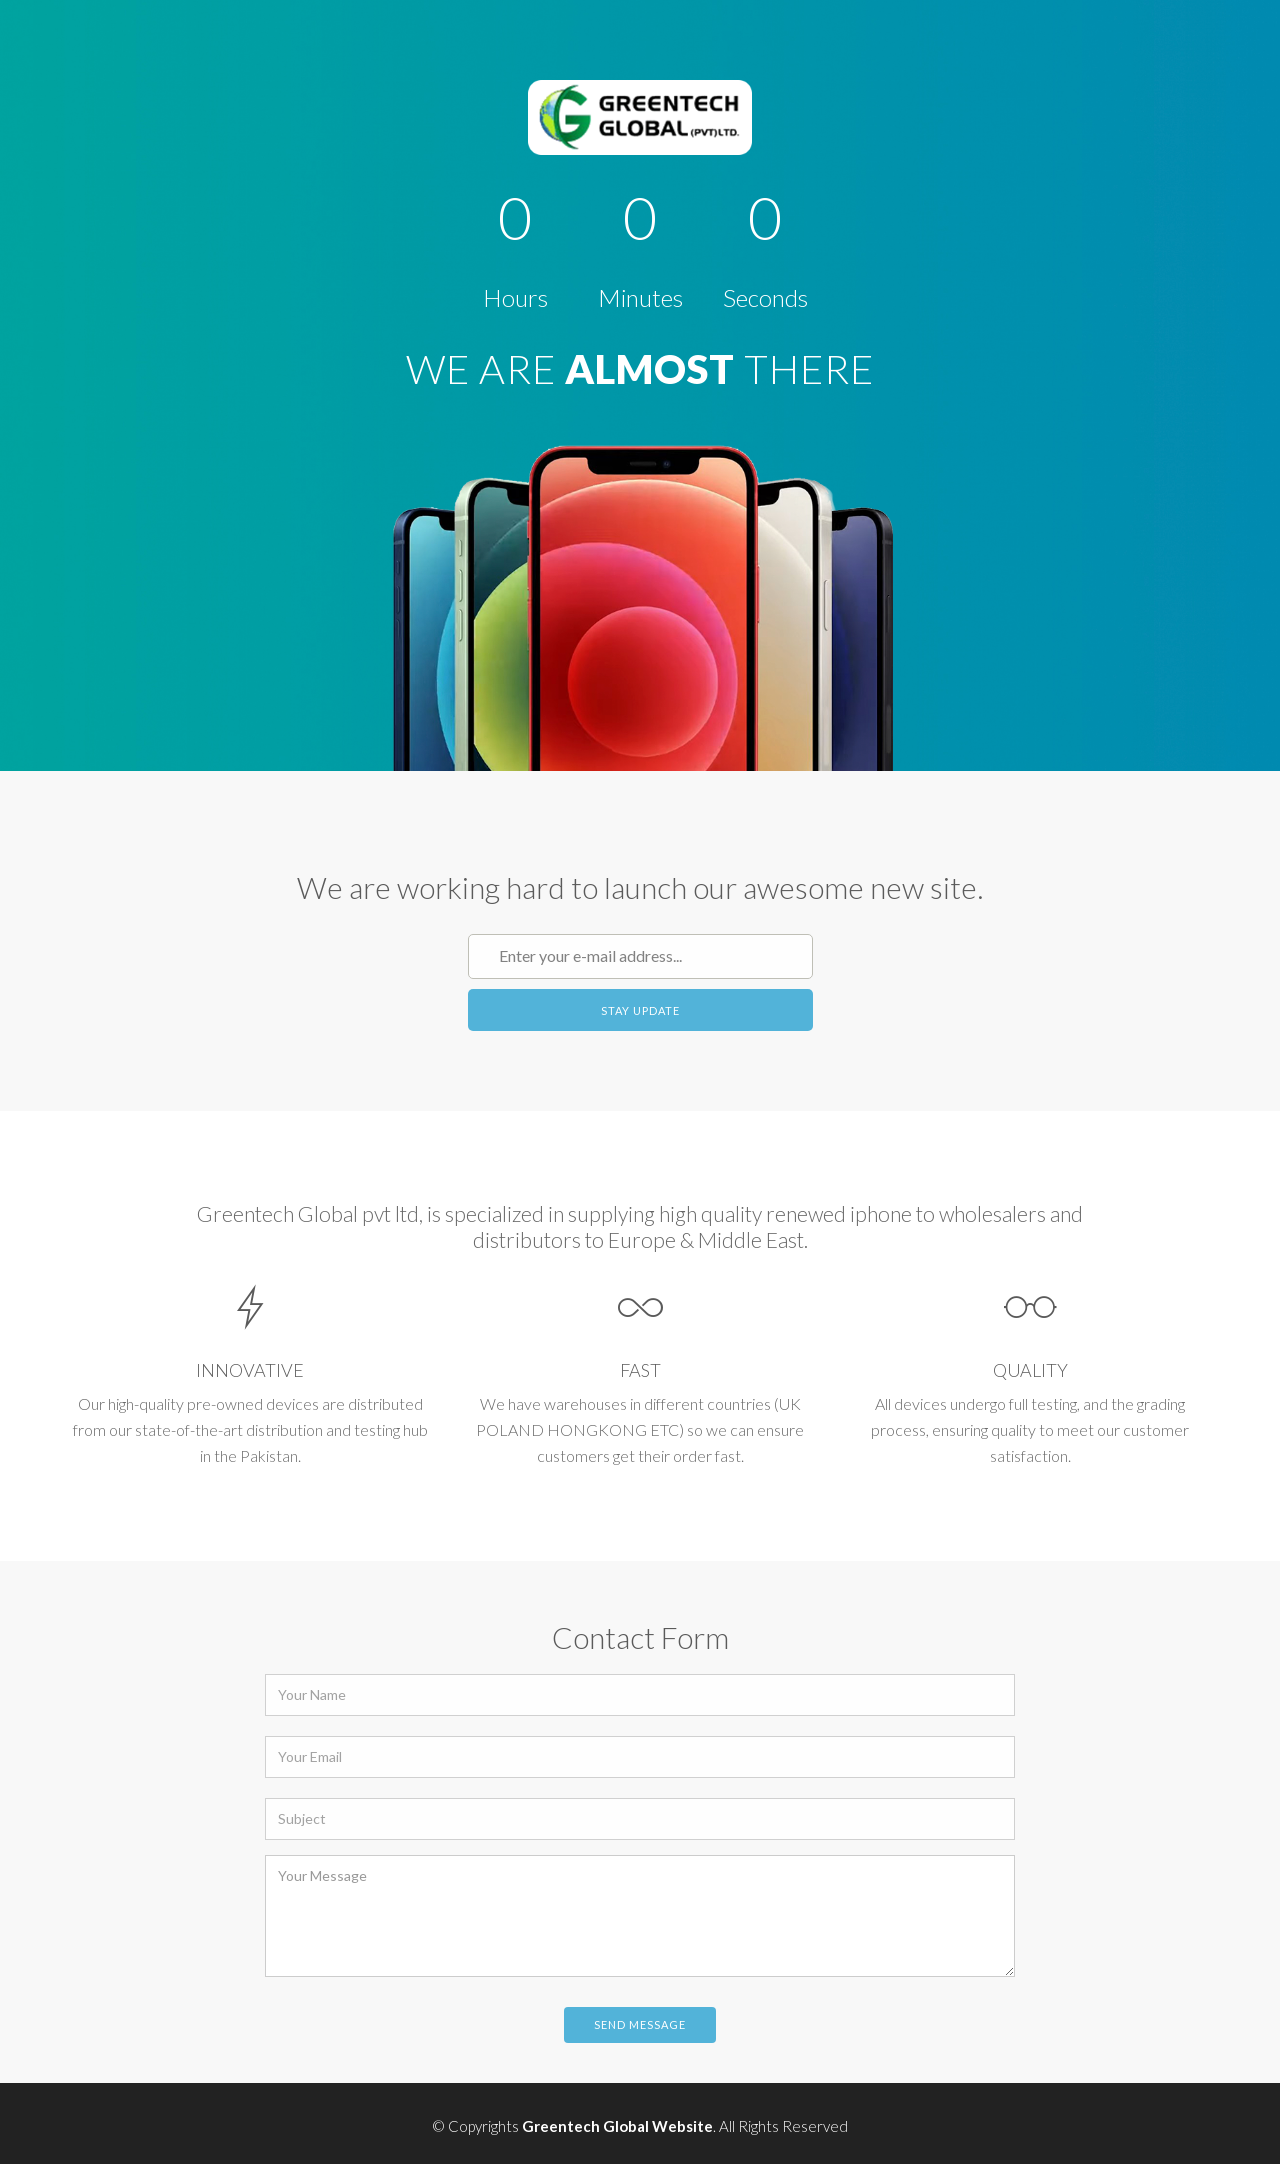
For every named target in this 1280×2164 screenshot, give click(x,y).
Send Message (640, 2024)
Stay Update (640, 1010)
